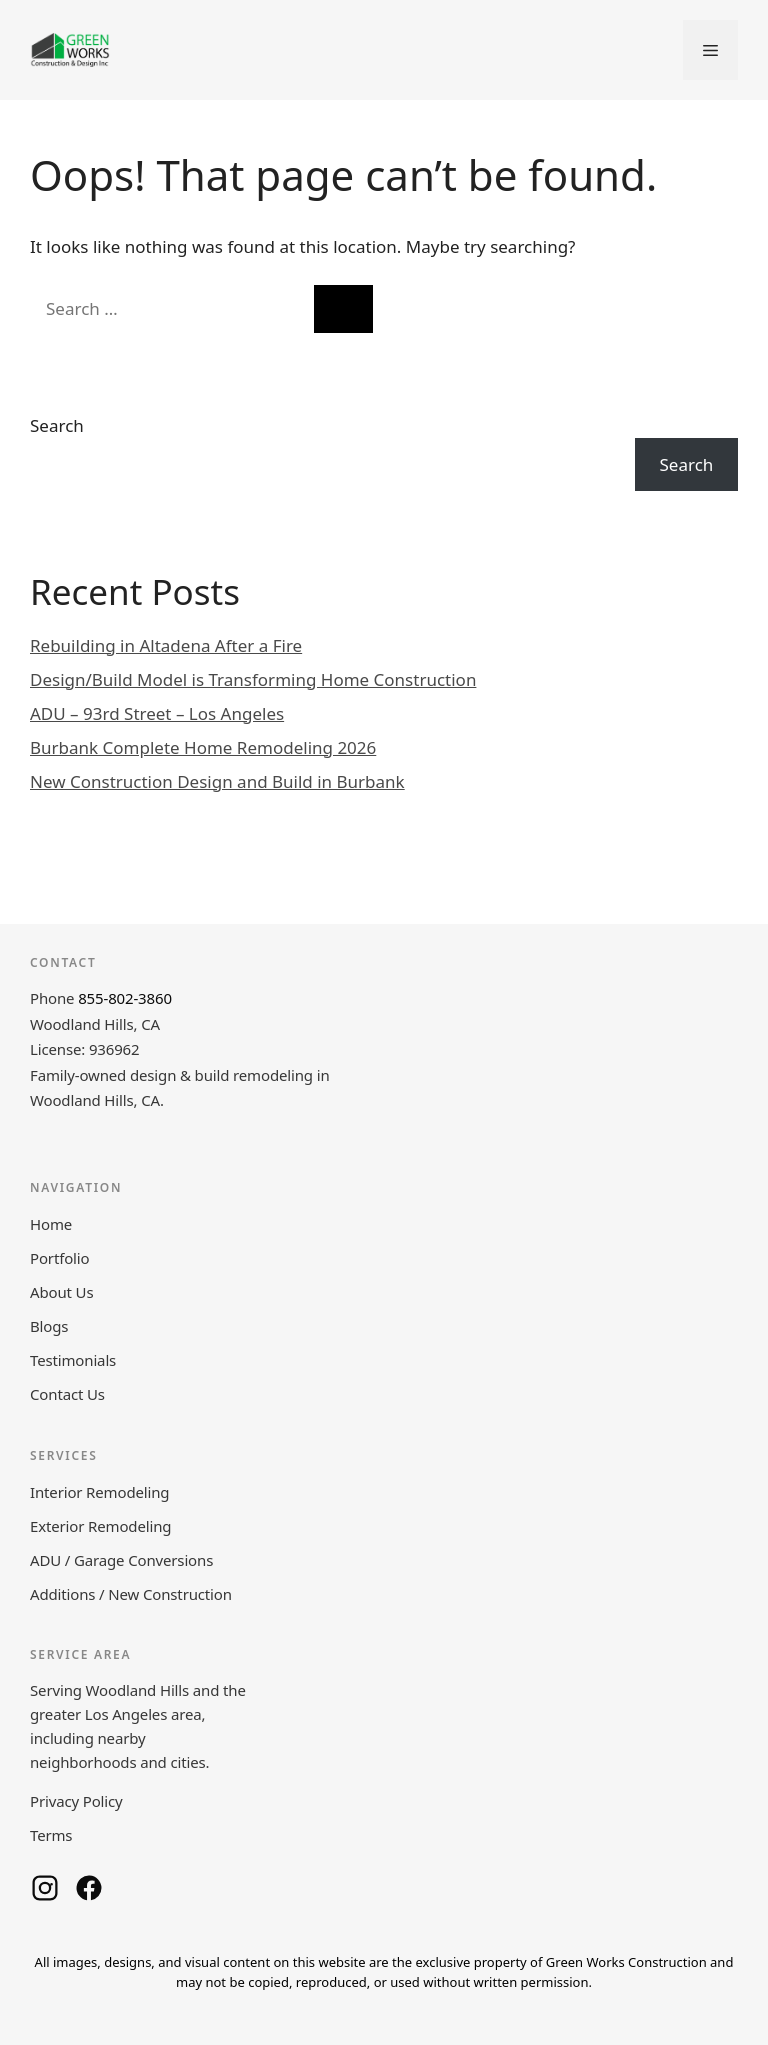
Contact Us (67, 1394)
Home (51, 1224)
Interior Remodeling (99, 1492)
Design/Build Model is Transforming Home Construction (253, 679)
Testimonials (73, 1360)
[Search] (343, 309)
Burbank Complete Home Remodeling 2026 (203, 747)
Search (57, 425)
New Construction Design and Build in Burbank (217, 781)
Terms (51, 1835)
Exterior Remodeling (100, 1526)
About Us (61, 1292)
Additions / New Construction (131, 1594)
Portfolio (59, 1258)
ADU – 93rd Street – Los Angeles (157, 713)
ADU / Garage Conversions (121, 1560)
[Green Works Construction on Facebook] (89, 1888)
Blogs (49, 1326)
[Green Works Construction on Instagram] (45, 1888)
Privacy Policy (76, 1801)
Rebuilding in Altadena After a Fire (166, 645)
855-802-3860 (125, 998)
